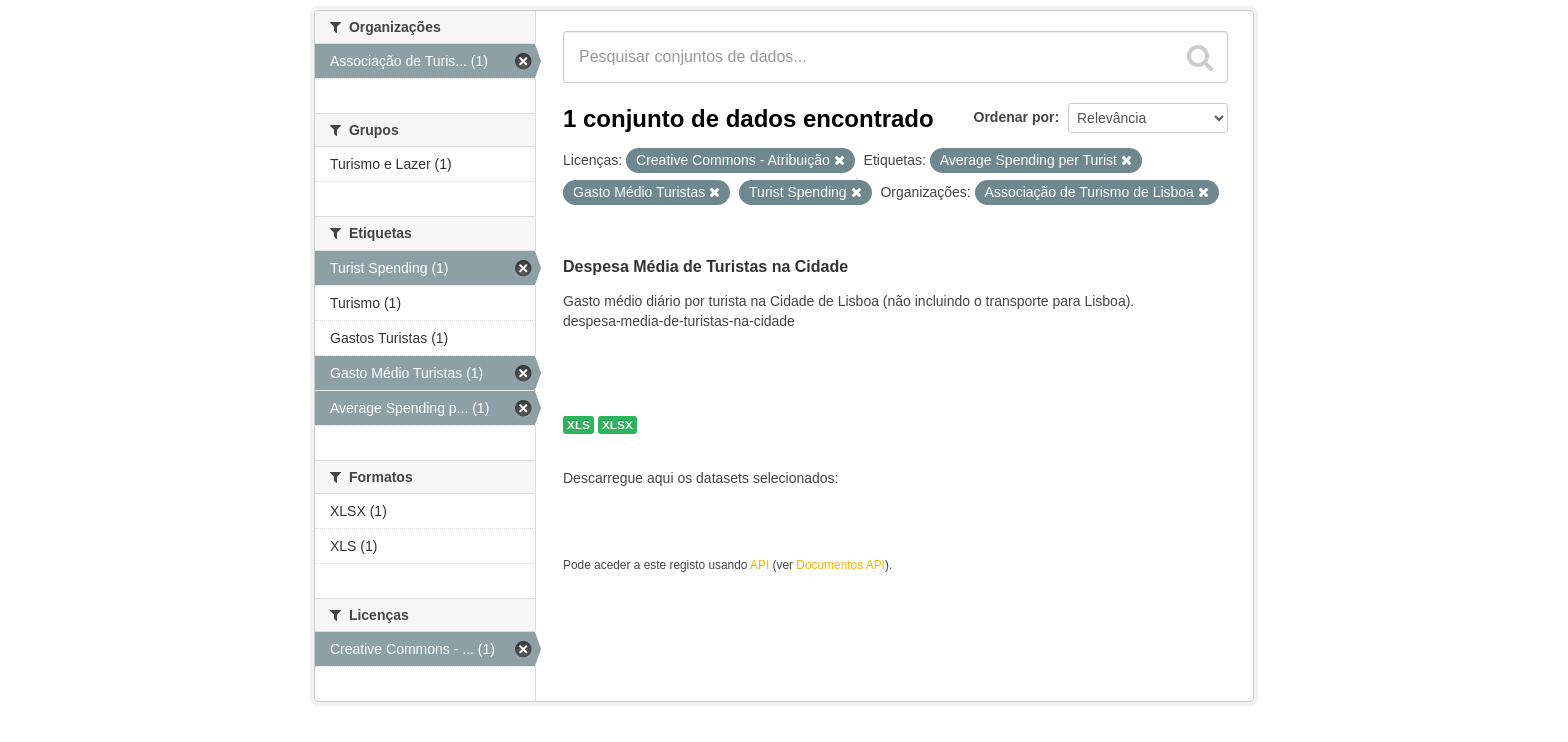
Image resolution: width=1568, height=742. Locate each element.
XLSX (617, 425)
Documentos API (840, 565)
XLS (578, 425)
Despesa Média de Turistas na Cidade (705, 266)
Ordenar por (1014, 117)
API (759, 565)
